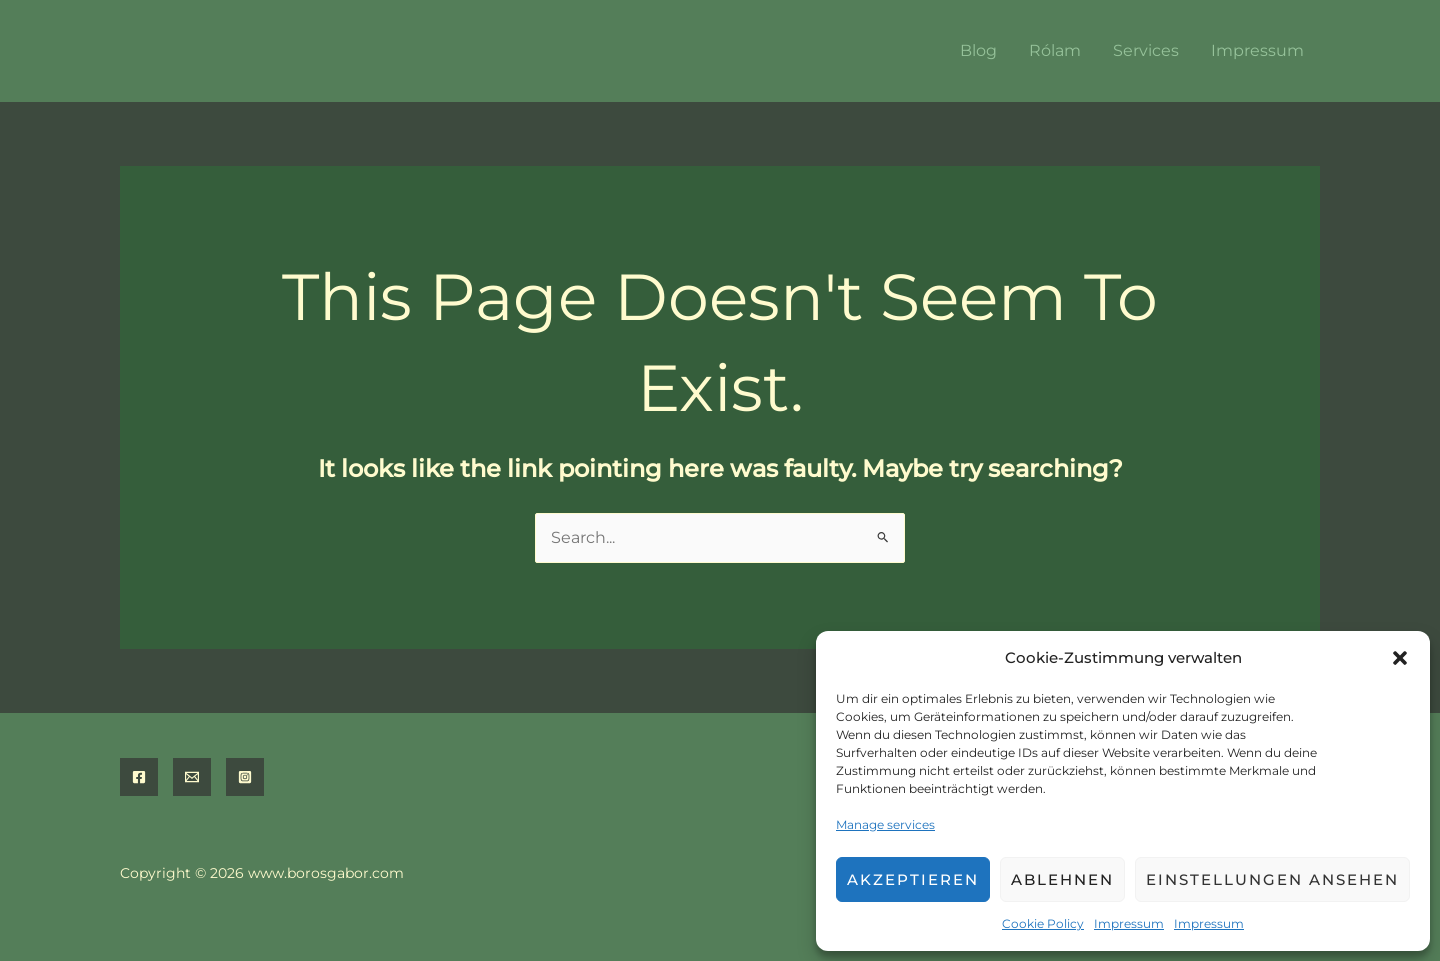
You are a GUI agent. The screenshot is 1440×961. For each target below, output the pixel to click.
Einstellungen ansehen (1272, 879)
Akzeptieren (913, 879)
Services (1146, 50)
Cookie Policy (1043, 923)
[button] (1400, 658)
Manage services (885, 824)
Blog (978, 50)
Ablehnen (1062, 879)
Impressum (1129, 923)
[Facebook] (139, 777)
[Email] (192, 777)
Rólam (1055, 50)
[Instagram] (245, 777)
